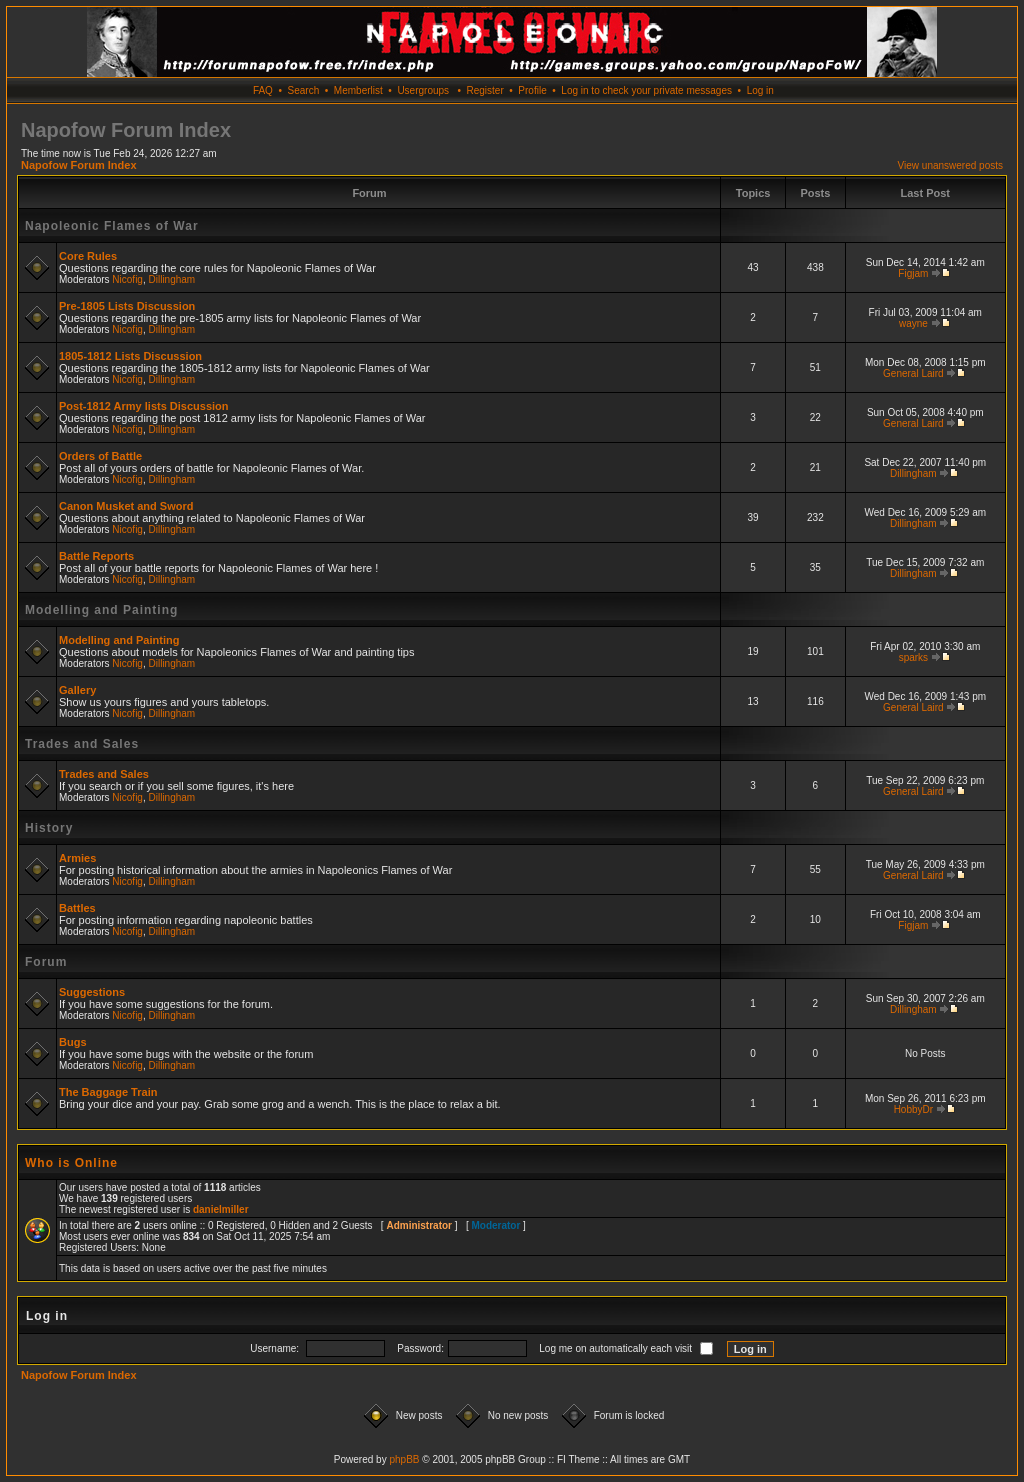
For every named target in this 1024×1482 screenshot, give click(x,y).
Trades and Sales (82, 744)
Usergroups (423, 90)
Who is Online (71, 1163)
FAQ (263, 90)
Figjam (913, 273)
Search (304, 90)
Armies (77, 858)
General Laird (913, 373)
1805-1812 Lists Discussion (130, 356)
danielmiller (221, 1209)
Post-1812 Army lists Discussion (144, 406)
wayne (913, 323)
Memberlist (358, 90)
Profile (532, 90)
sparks (913, 657)
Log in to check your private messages (646, 90)
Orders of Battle (100, 456)
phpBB (404, 1459)
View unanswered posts (950, 165)
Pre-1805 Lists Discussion (127, 306)
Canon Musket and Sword (126, 506)
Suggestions (92, 992)
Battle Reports (96, 556)
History (49, 828)
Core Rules (88, 256)
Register (484, 90)
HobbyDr (913, 1109)
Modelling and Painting (101, 610)
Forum (46, 962)
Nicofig (127, 279)
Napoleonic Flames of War (112, 226)
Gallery (77, 690)
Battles (77, 908)
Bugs (73, 1042)
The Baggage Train (108, 1092)
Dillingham (172, 279)
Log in (760, 90)
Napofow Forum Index (79, 165)
